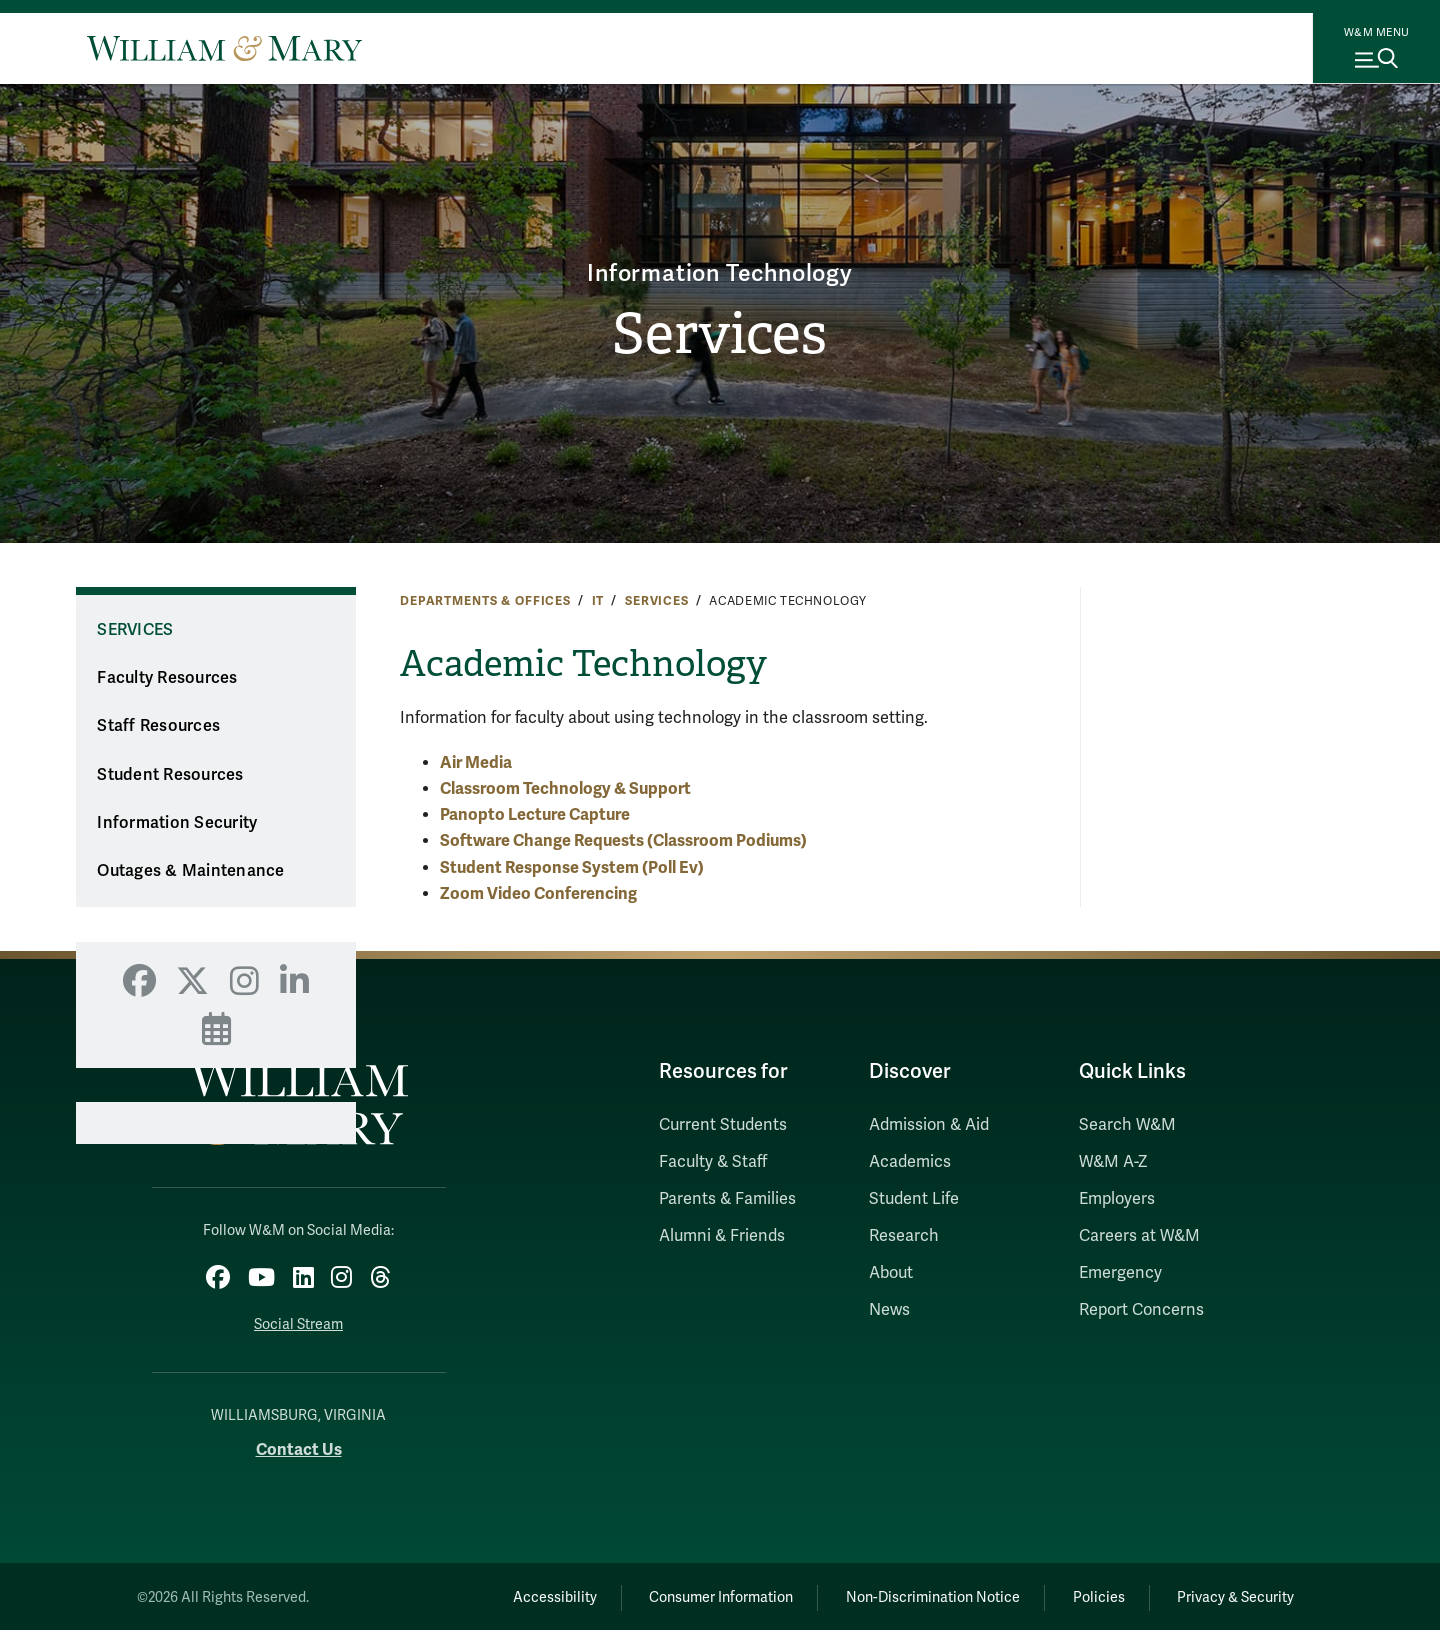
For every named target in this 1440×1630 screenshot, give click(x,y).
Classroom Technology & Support (565, 788)
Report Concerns (1141, 1310)
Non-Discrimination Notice (918, 1594)
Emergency (1120, 1273)
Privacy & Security (1233, 1594)
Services (719, 335)
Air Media (476, 762)
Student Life (914, 1199)
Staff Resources (158, 726)
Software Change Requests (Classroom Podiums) (623, 840)
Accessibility (528, 1594)
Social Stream (298, 1321)
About (891, 1273)
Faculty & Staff (713, 1162)
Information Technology (720, 271)
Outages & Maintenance (190, 871)
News (889, 1310)
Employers (1117, 1199)
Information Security (177, 823)
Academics (910, 1162)
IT (598, 601)
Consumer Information (701, 1594)
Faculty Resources (167, 678)
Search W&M (1127, 1125)
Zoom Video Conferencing (538, 893)
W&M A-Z (1113, 1162)
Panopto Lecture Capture (535, 814)
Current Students (723, 1125)
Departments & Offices (485, 601)
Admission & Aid (929, 1125)
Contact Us (299, 1446)
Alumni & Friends (722, 1236)
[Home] (224, 48)
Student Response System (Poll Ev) (572, 867)
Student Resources (170, 775)
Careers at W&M (1139, 1236)
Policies (1090, 1594)
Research (904, 1236)
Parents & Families (727, 1199)
